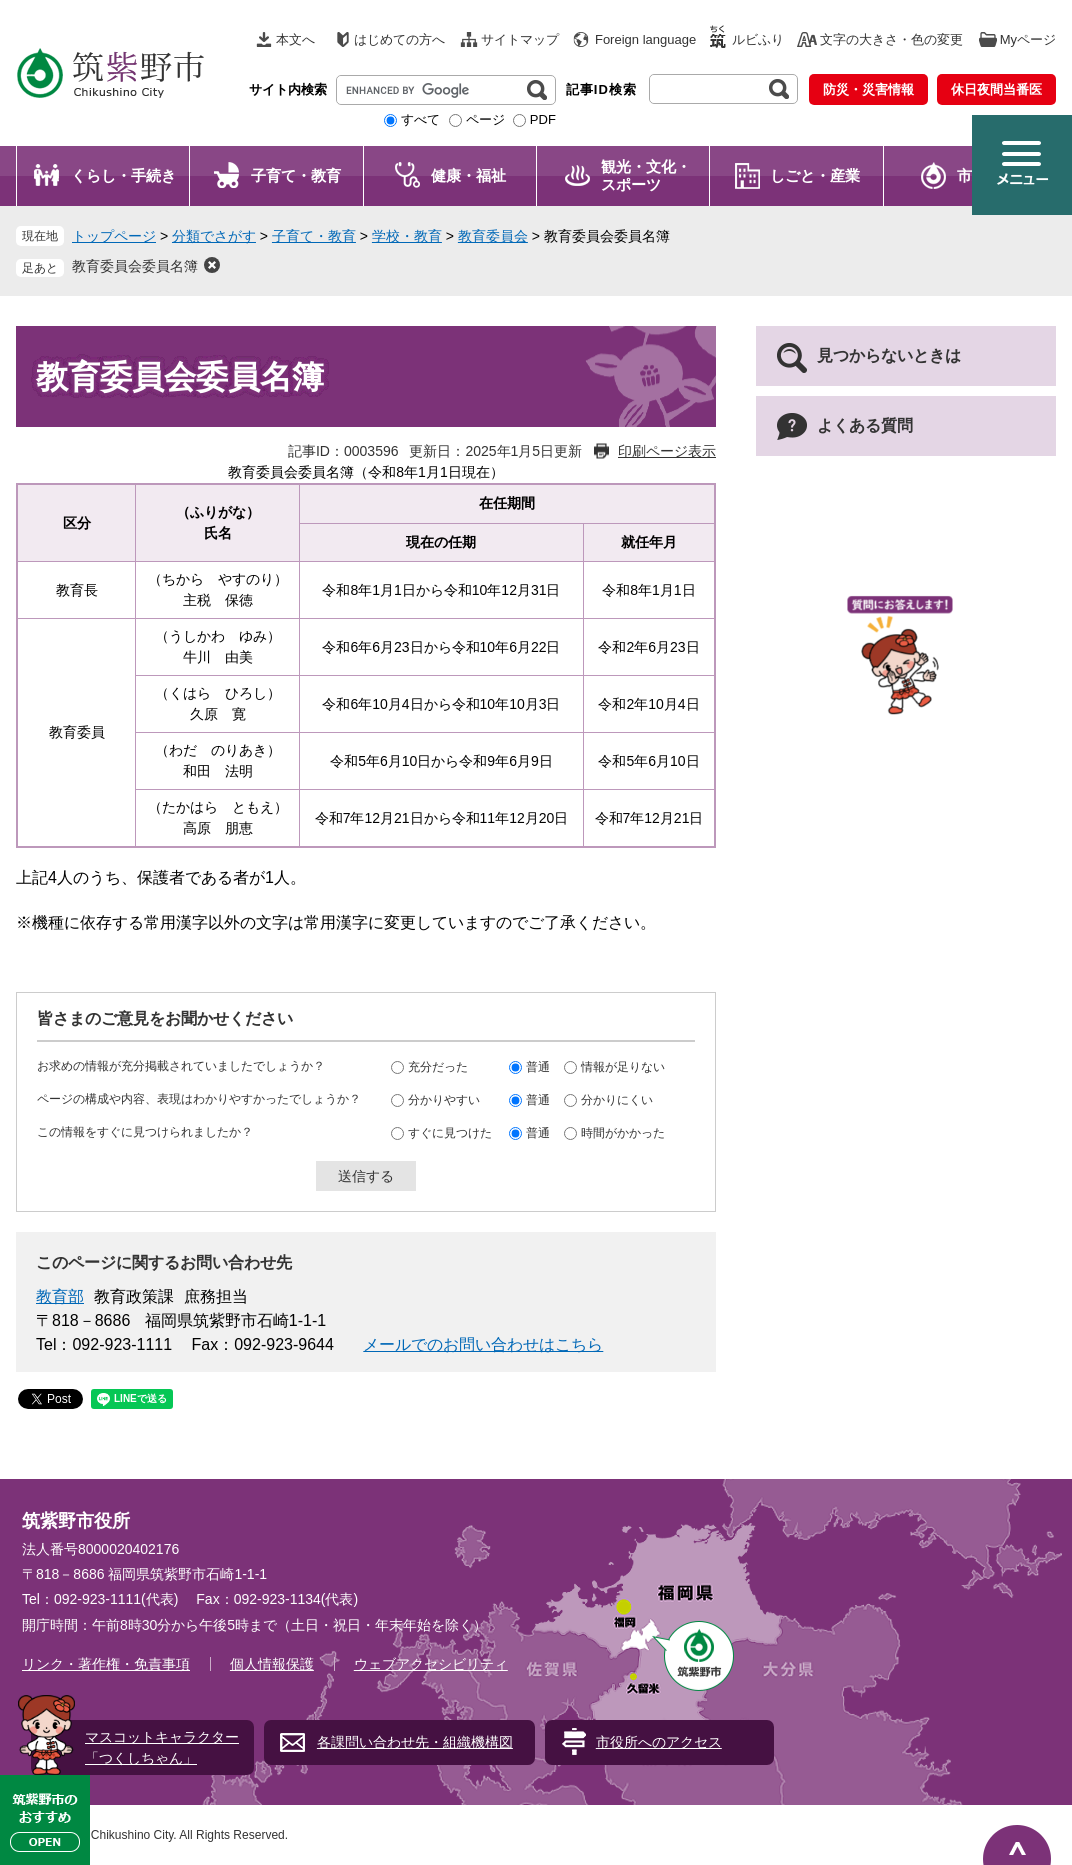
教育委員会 (493, 236)
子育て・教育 (296, 175)
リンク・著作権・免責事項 (106, 1664)
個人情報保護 (272, 1664)
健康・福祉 (468, 175)
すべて (420, 119)
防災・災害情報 (868, 89)
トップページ (114, 236)
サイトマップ (520, 39)
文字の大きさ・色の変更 (891, 39)
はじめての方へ (399, 39)
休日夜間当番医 (996, 89)
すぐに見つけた (450, 1133)
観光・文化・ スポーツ (646, 175)
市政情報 (987, 175)
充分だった (438, 1067)
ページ (485, 119)
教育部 (60, 1296)
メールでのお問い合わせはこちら (483, 1344)
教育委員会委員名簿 (135, 266)
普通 (538, 1067)
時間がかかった (623, 1133)
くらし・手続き (123, 175)
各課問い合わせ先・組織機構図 (415, 1742)
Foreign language (645, 39)
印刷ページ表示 (667, 451)
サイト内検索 (288, 89)
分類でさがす (214, 236)
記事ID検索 (601, 89)
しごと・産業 (815, 175)
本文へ (295, 39)
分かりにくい (617, 1100)
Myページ (1028, 39)
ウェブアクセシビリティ (431, 1664)
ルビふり (758, 39)
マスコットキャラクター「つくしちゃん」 (162, 1747)
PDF (543, 119)
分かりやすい (444, 1100)
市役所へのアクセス (659, 1742)
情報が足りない (623, 1067)
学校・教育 (407, 236)
